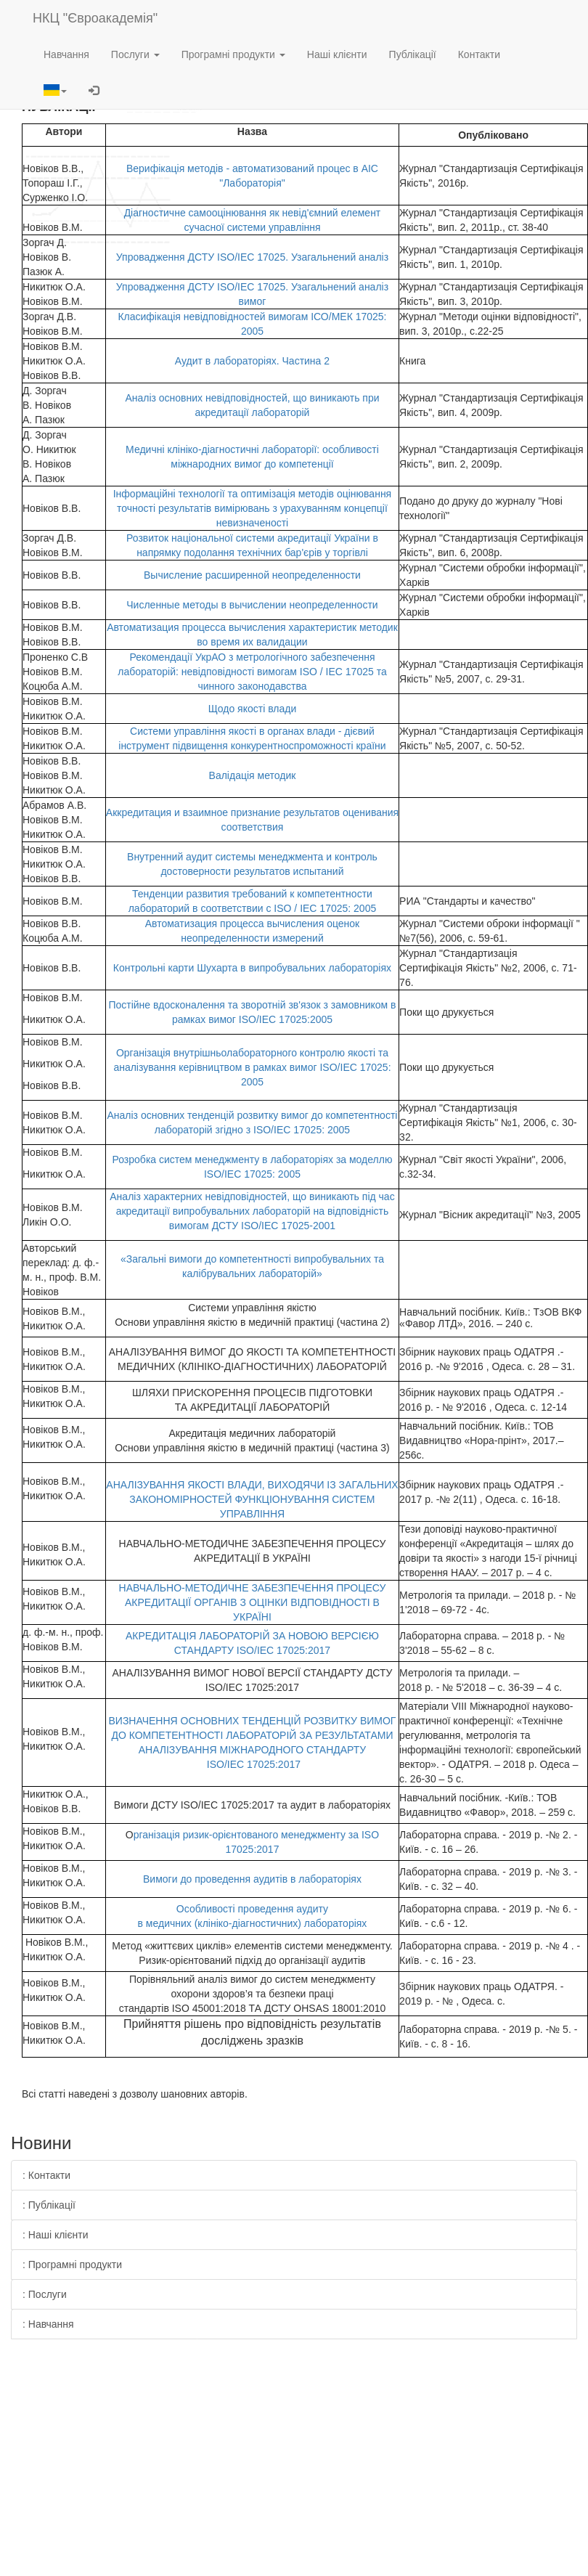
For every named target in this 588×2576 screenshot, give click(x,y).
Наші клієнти (337, 54)
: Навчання (48, 2324)
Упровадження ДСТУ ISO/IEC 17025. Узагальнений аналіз (252, 257)
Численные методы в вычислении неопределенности (251, 605)
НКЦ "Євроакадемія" (95, 18)
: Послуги (45, 2294)
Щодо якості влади (252, 708)
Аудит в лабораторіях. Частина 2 (252, 361)
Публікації (412, 54)
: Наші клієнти (56, 2235)
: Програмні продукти (72, 2264)
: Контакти (46, 2175)
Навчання (66, 54)
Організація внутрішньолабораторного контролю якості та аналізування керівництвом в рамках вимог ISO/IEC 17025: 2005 (252, 1067)
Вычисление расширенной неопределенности (252, 575)
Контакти (479, 54)
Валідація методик (252, 775)
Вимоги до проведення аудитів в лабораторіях (252, 1879)
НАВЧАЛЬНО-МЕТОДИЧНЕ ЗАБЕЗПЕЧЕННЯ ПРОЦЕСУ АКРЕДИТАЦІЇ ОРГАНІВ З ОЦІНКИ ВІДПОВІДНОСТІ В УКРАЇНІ (252, 1602)
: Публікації (49, 2205)
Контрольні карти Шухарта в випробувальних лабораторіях (252, 968)
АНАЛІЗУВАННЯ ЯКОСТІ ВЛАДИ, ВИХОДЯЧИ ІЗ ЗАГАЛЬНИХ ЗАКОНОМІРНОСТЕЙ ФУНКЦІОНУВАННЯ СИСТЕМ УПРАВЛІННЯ (252, 1499)
